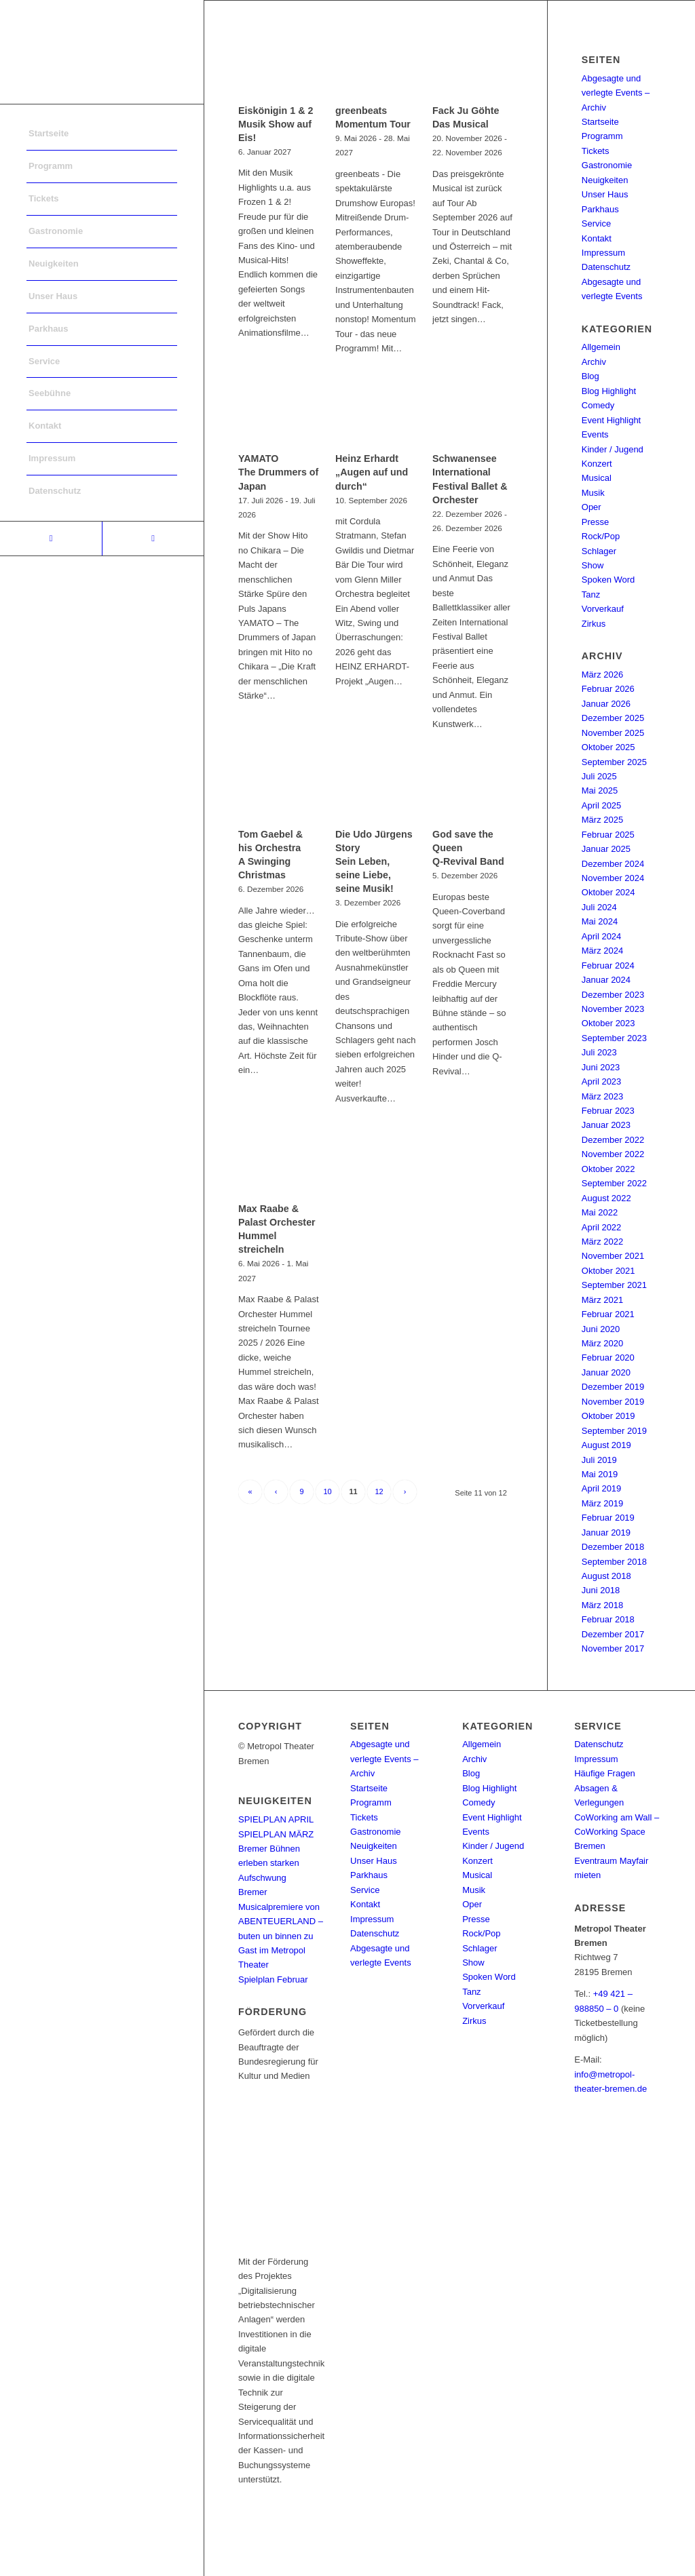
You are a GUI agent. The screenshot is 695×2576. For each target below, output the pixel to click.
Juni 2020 (601, 1329)
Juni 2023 (601, 1067)
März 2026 (602, 674)
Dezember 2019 (613, 1387)
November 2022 (613, 1154)
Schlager (599, 551)
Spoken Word (608, 579)
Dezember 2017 (613, 1634)
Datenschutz (606, 267)
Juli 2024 (599, 907)
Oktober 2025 (608, 747)
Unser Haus (605, 194)
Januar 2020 (606, 1372)
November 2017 (613, 1648)
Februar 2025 (608, 835)
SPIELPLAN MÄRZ (276, 1834)
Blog (590, 376)
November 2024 (613, 878)
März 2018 (602, 1605)
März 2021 (602, 1300)
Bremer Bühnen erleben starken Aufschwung (269, 1863)
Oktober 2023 (608, 1023)
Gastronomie (607, 165)
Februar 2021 (608, 1314)
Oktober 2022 (608, 1169)
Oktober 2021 (608, 1271)
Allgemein (601, 347)
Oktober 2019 (608, 1416)
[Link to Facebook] (51, 538)
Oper (591, 507)
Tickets (595, 151)
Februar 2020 (608, 1357)
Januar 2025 (606, 849)
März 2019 (602, 1503)
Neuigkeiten (605, 180)
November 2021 (613, 1256)
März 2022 (602, 1241)
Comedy (598, 405)
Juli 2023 (599, 1052)
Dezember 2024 (613, 864)
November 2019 (613, 1402)
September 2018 (614, 1562)
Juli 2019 (599, 1460)
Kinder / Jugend (612, 449)
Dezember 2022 (613, 1140)
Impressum (603, 253)
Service (596, 223)
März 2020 (602, 1343)
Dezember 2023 (613, 995)
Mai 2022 (600, 1212)
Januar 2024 (606, 980)
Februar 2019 (608, 1518)
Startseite (600, 122)
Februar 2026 (608, 689)
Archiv (594, 362)
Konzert (597, 463)
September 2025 (614, 762)
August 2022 (606, 1198)
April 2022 (602, 1227)
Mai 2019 (600, 1474)
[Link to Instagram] (153, 538)
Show (593, 565)
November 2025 (613, 733)
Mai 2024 (600, 921)
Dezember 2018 (613, 1547)
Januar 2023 (606, 1125)
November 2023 (613, 1009)
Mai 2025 (600, 790)
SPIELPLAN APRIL (276, 1819)
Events (595, 434)
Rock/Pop (601, 536)
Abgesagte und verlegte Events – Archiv (616, 93)
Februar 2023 (608, 1111)
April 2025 (602, 805)
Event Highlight (611, 420)
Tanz (591, 594)
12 (379, 1491)
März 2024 (602, 950)
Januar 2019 (606, 1532)
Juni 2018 (601, 1590)
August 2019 (606, 1445)
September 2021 (614, 1285)
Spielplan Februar (273, 1979)
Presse (595, 522)
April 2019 (602, 1488)
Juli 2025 (599, 776)
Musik (593, 493)
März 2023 (602, 1096)
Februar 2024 (608, 965)
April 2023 (602, 1081)
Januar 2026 (606, 704)
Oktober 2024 (608, 892)
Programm (602, 136)
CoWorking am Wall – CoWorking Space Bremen (616, 1832)
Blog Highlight (609, 391)
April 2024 (602, 936)
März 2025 (602, 820)
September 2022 (614, 1183)
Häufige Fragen (604, 1773)
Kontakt (597, 238)
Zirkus (593, 624)
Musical (597, 478)
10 (327, 1491)
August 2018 (606, 1576)
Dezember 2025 (613, 718)
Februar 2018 (608, 1619)
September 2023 (614, 1038)
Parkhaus (600, 209)
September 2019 (614, 1431)
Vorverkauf (603, 609)
